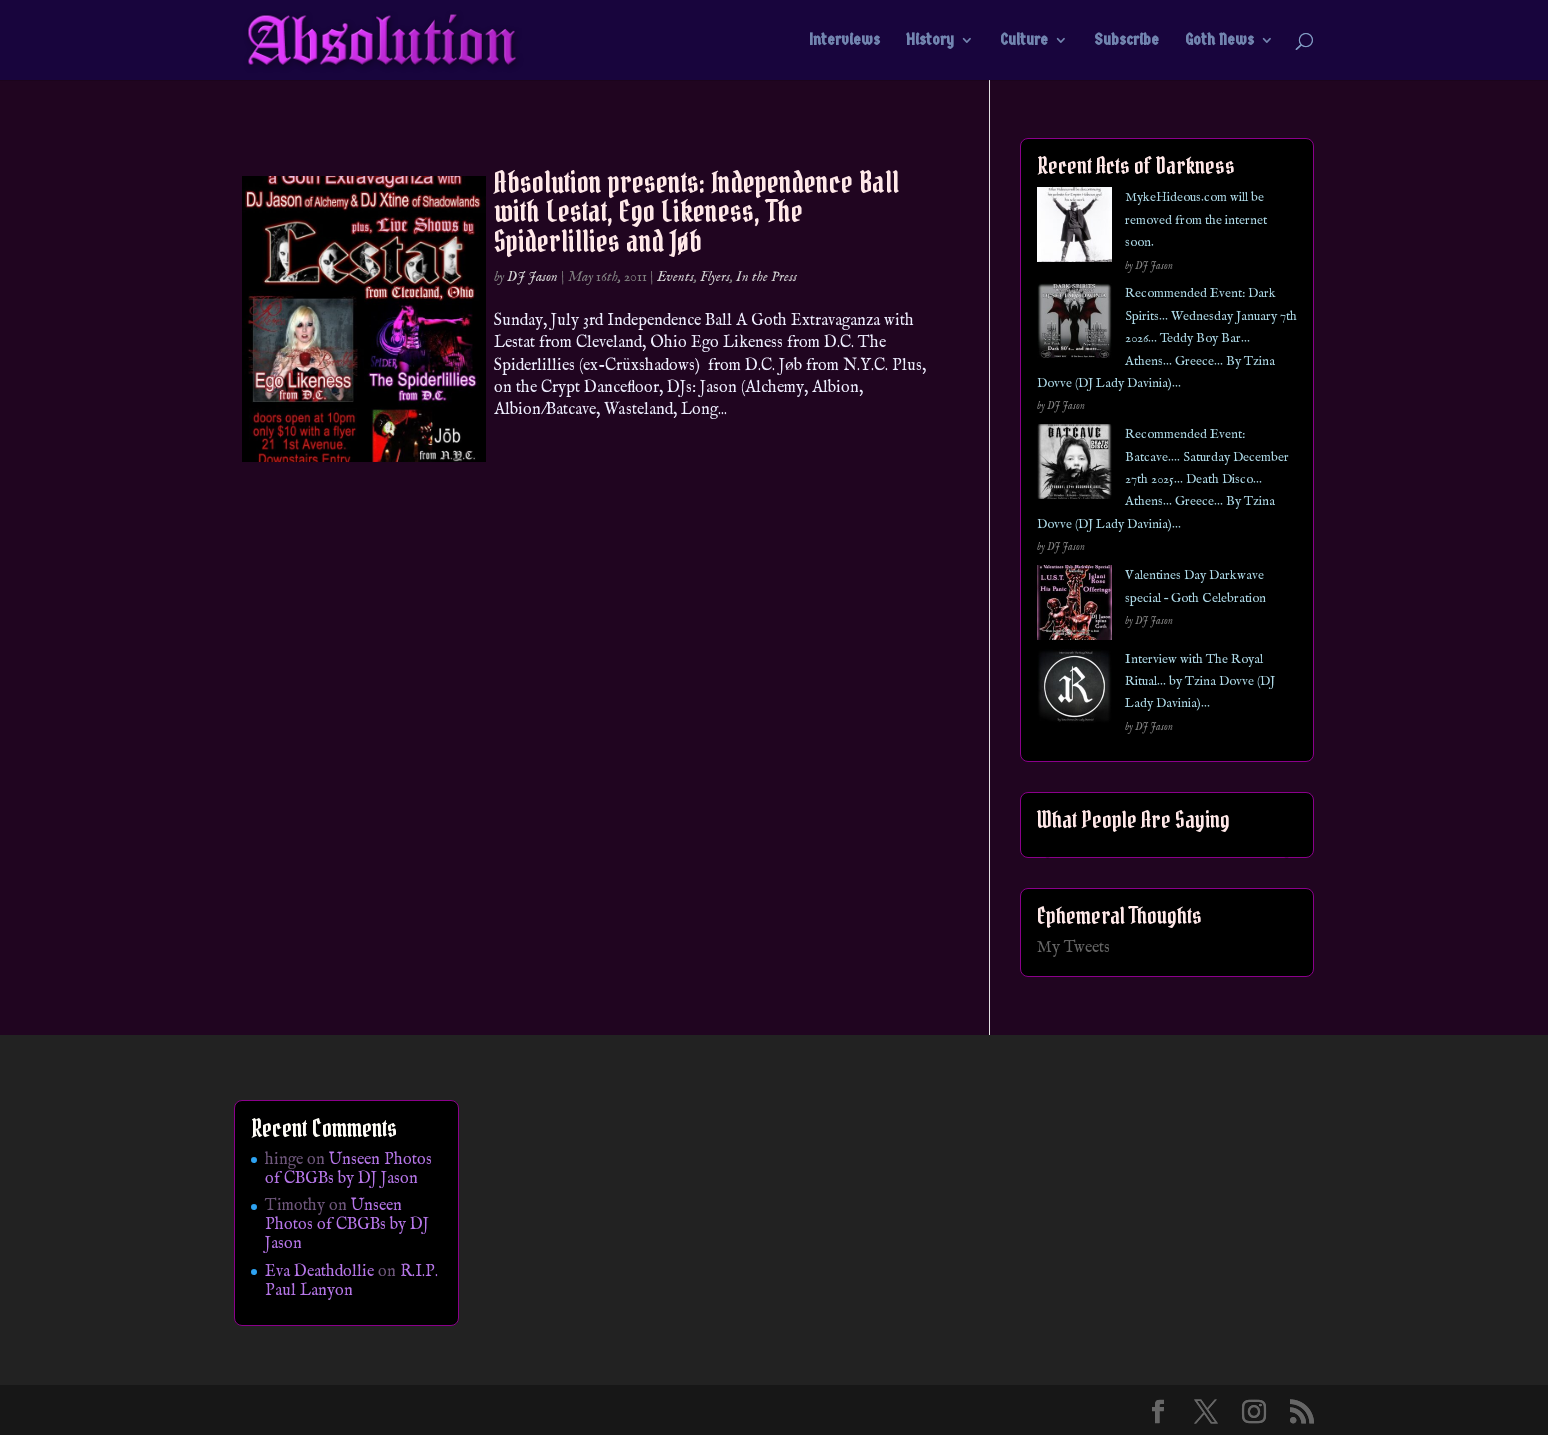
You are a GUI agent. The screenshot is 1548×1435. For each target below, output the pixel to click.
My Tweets (1073, 948)
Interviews (844, 41)
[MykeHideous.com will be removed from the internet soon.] (1074, 228)
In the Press (766, 277)
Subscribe (1126, 41)
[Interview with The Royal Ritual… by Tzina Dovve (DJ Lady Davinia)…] (1074, 690)
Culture (1024, 41)
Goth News (1219, 41)
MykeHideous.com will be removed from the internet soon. (1196, 220)
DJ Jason (532, 277)
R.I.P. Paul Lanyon (351, 1281)
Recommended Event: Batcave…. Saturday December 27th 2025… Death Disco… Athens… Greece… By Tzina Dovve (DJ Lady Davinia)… (1163, 479)
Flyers (715, 277)
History (930, 41)
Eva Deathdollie (319, 1272)
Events (675, 277)
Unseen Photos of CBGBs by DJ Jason (348, 1169)
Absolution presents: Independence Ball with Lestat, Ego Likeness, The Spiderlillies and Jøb (696, 211)
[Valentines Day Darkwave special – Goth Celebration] (1074, 606)
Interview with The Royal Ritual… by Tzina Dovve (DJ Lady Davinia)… (1200, 682)
